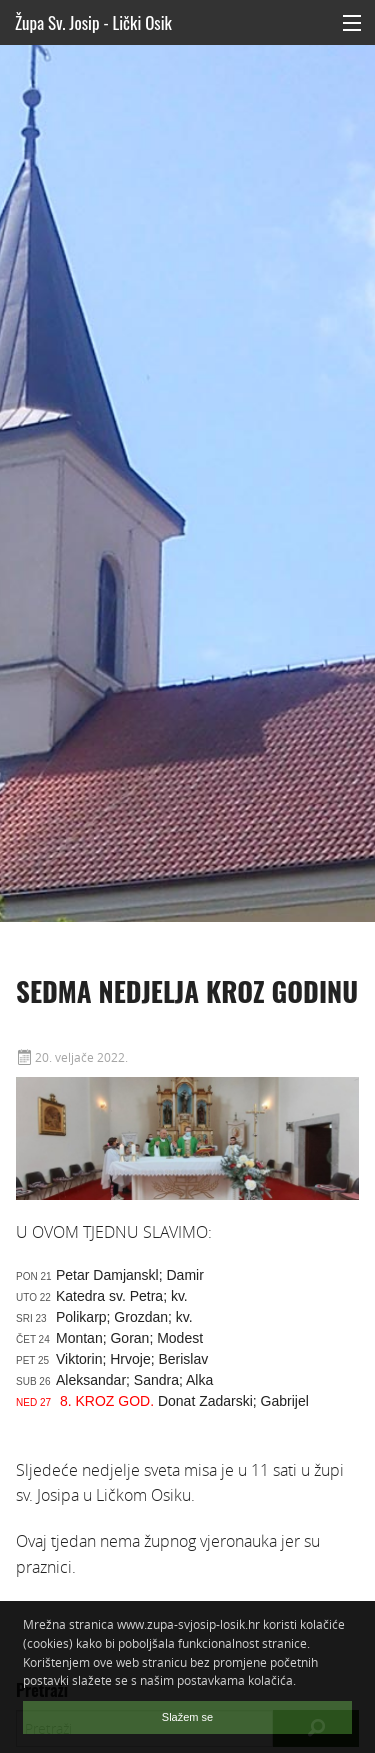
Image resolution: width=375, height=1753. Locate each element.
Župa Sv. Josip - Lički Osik (93, 22)
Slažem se (187, 1717)
